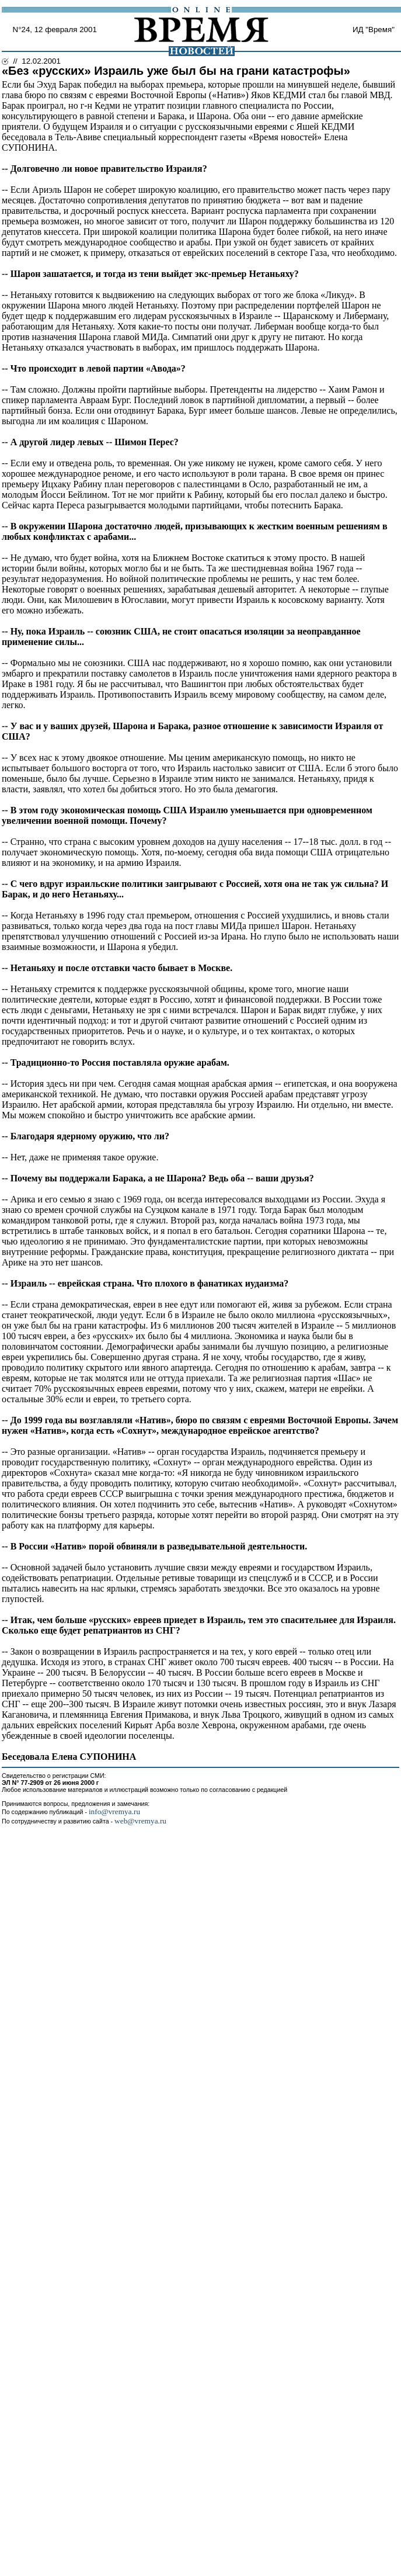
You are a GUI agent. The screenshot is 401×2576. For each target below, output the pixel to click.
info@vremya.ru (114, 1811)
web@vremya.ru (140, 1820)
